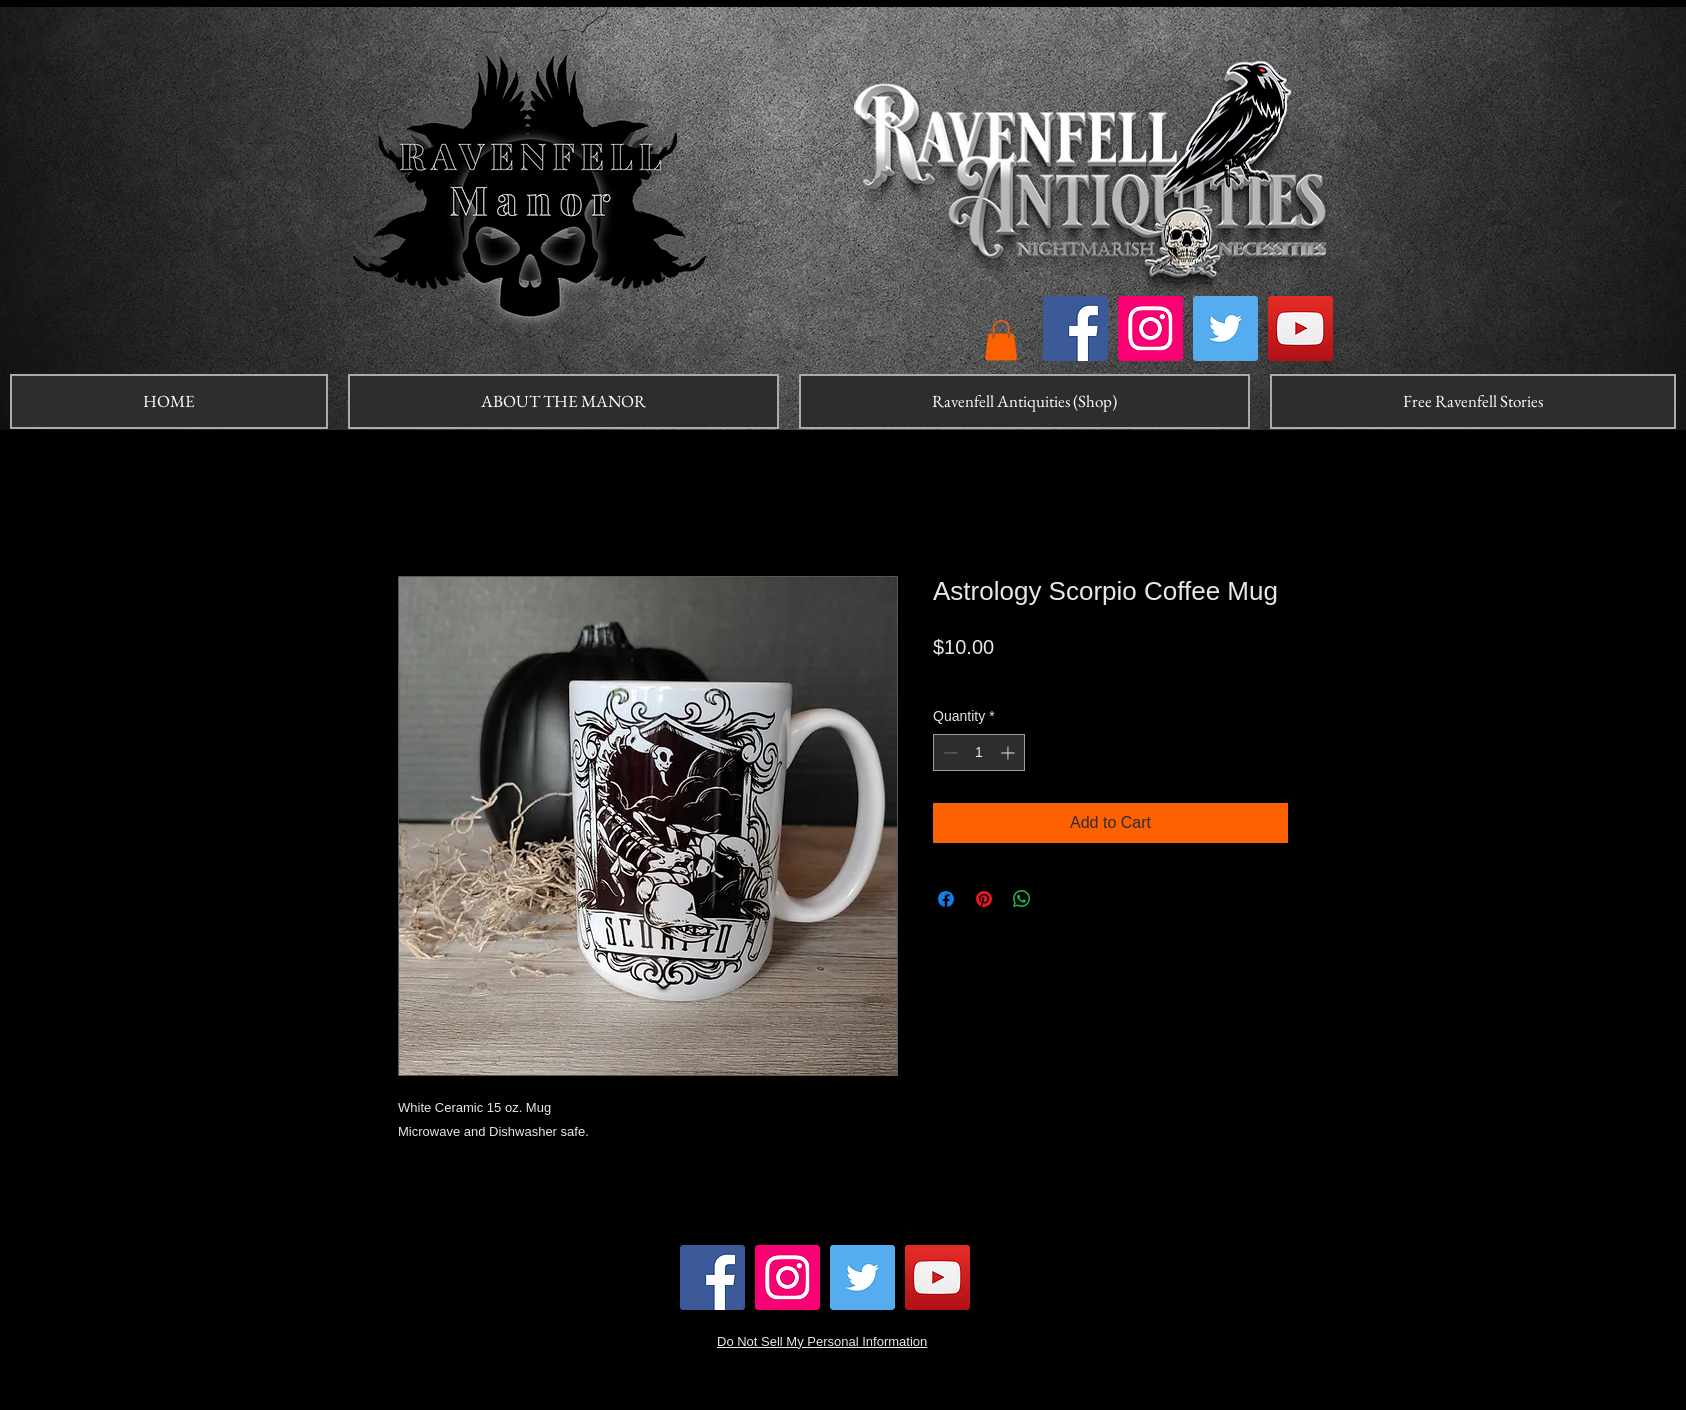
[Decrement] (948, 752)
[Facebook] (1075, 328)
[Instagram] (1150, 328)
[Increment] (1009, 752)
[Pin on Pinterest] (984, 899)
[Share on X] (1060, 899)
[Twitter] (1225, 328)
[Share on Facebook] (946, 899)
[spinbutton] (979, 752)
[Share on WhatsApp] (1022, 899)
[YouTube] (1300, 328)
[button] (1001, 340)
